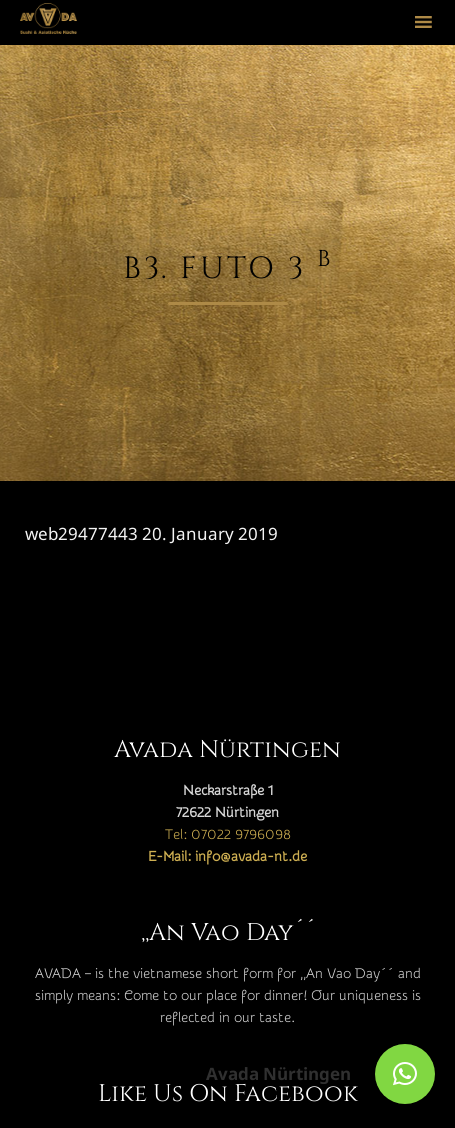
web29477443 (81, 533)
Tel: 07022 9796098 (228, 835)
